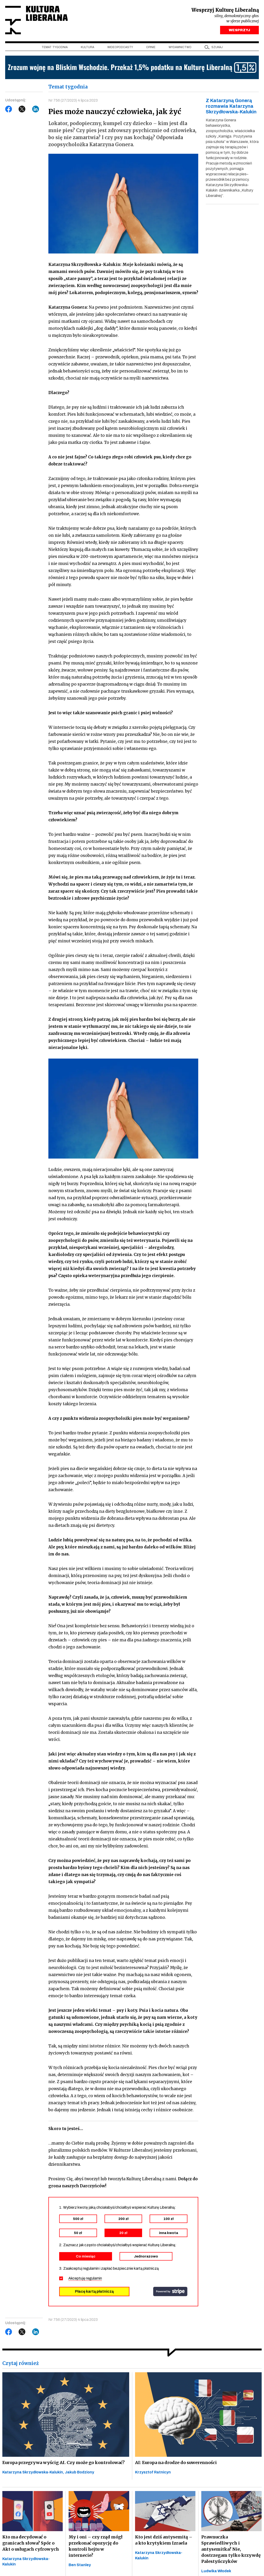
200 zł (123, 2219)
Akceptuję (85, 2278)
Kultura (87, 47)
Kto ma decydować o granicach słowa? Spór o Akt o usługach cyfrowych (30, 2543)
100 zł (168, 2219)
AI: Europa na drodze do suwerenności (176, 2462)
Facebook (8, 109)
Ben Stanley (80, 2565)
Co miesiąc (85, 2256)
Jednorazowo (146, 2256)
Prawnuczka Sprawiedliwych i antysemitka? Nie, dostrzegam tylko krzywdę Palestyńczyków (231, 2549)
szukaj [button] (217, 47)
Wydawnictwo (180, 47)
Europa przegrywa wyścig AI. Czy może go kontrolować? (63, 2462)
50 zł (78, 2233)
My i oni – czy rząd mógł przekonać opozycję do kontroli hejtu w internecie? (96, 2546)
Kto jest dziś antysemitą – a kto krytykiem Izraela (163, 2540)
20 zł (123, 2233)
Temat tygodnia (55, 47)
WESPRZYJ (239, 30)
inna (168, 2233)
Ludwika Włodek (216, 2571)
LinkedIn (35, 109)
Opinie (150, 47)
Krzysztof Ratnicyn (153, 2472)
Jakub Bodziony (79, 2472)
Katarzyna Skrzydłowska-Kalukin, (33, 2472)
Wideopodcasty (120, 47)
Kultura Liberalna (36, 20)
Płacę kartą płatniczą (94, 2291)
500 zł (78, 2219)
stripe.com (170, 2291)
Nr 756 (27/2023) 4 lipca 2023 (73, 100)
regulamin (94, 2278)
